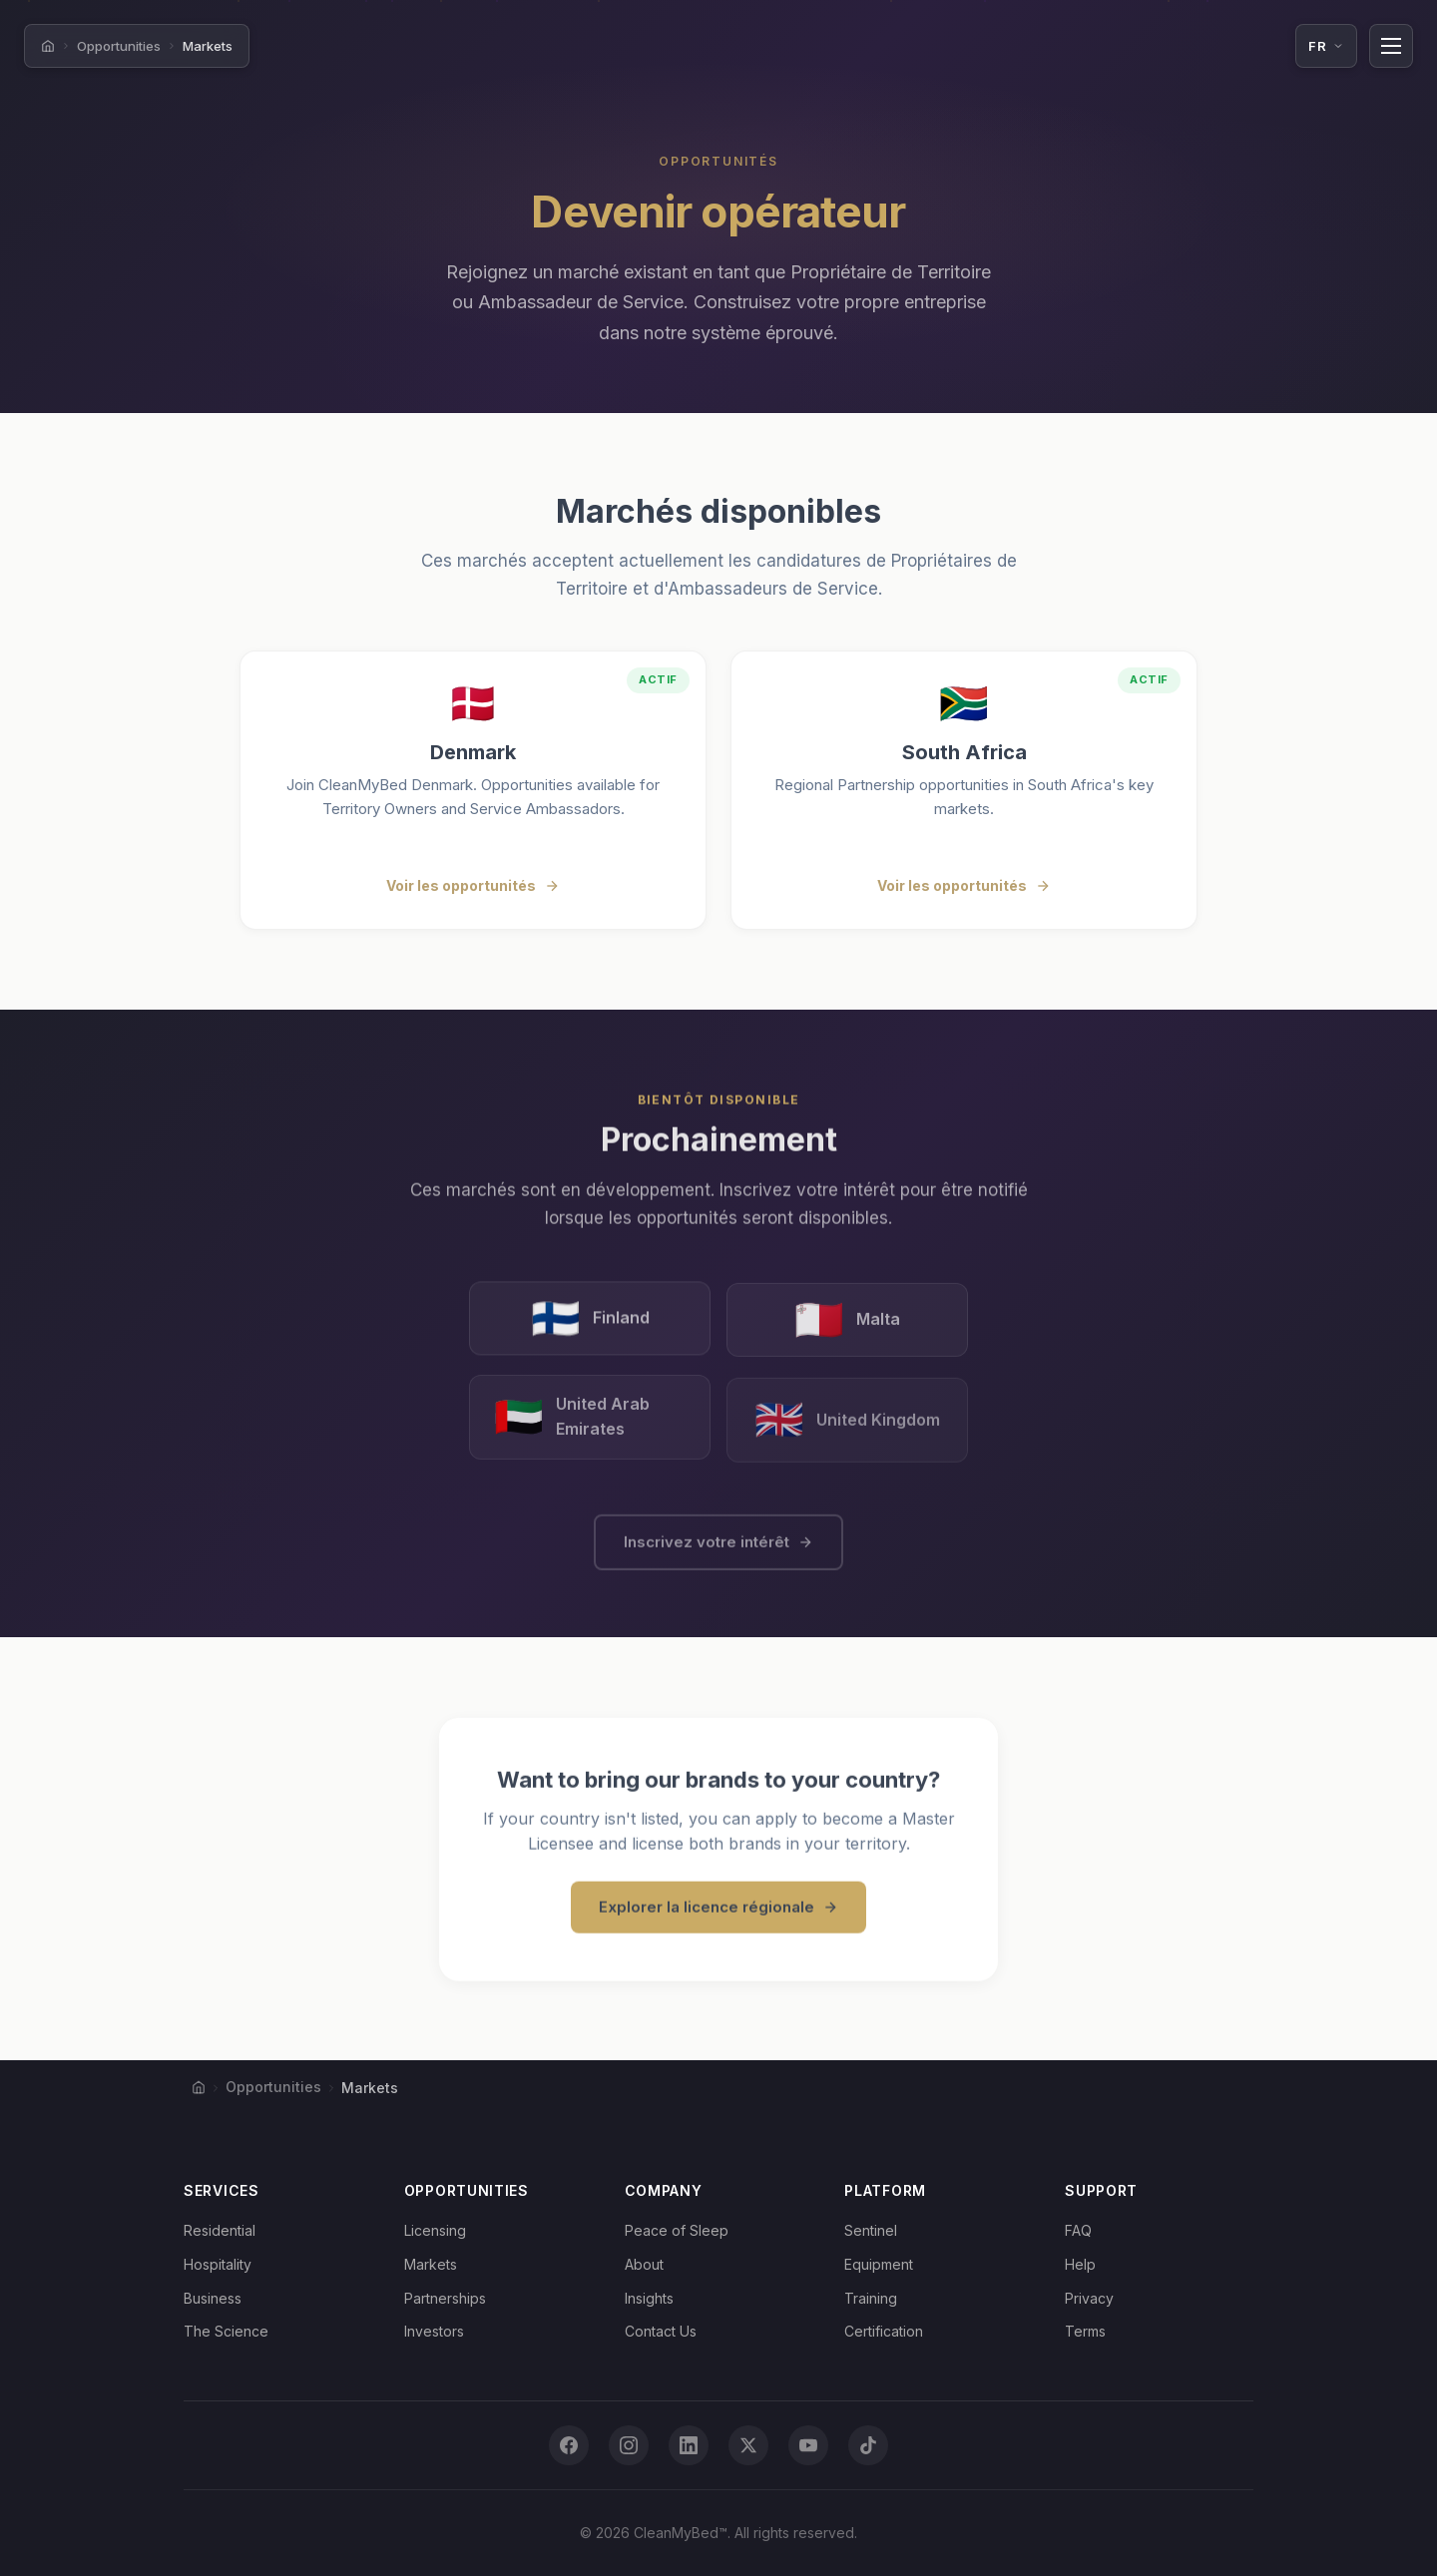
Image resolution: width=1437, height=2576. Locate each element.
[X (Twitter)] (748, 2445)
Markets (430, 2264)
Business (212, 2298)
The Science (226, 2331)
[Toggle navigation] (1391, 46)
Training (870, 2298)
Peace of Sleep (676, 2230)
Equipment (878, 2264)
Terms (1085, 2331)
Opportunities (119, 46)
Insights (649, 2298)
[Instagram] (629, 2445)
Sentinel (870, 2230)
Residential (219, 2230)
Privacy (1089, 2298)
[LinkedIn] (689, 2445)
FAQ (1078, 2230)
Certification (883, 2331)
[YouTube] (808, 2445)
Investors (434, 2331)
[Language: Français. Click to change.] (1326, 46)
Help (1080, 2264)
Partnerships (445, 2298)
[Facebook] (569, 2445)
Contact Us (661, 2331)
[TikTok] (868, 2445)
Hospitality (217, 2264)
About (644, 2264)
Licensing (435, 2230)
